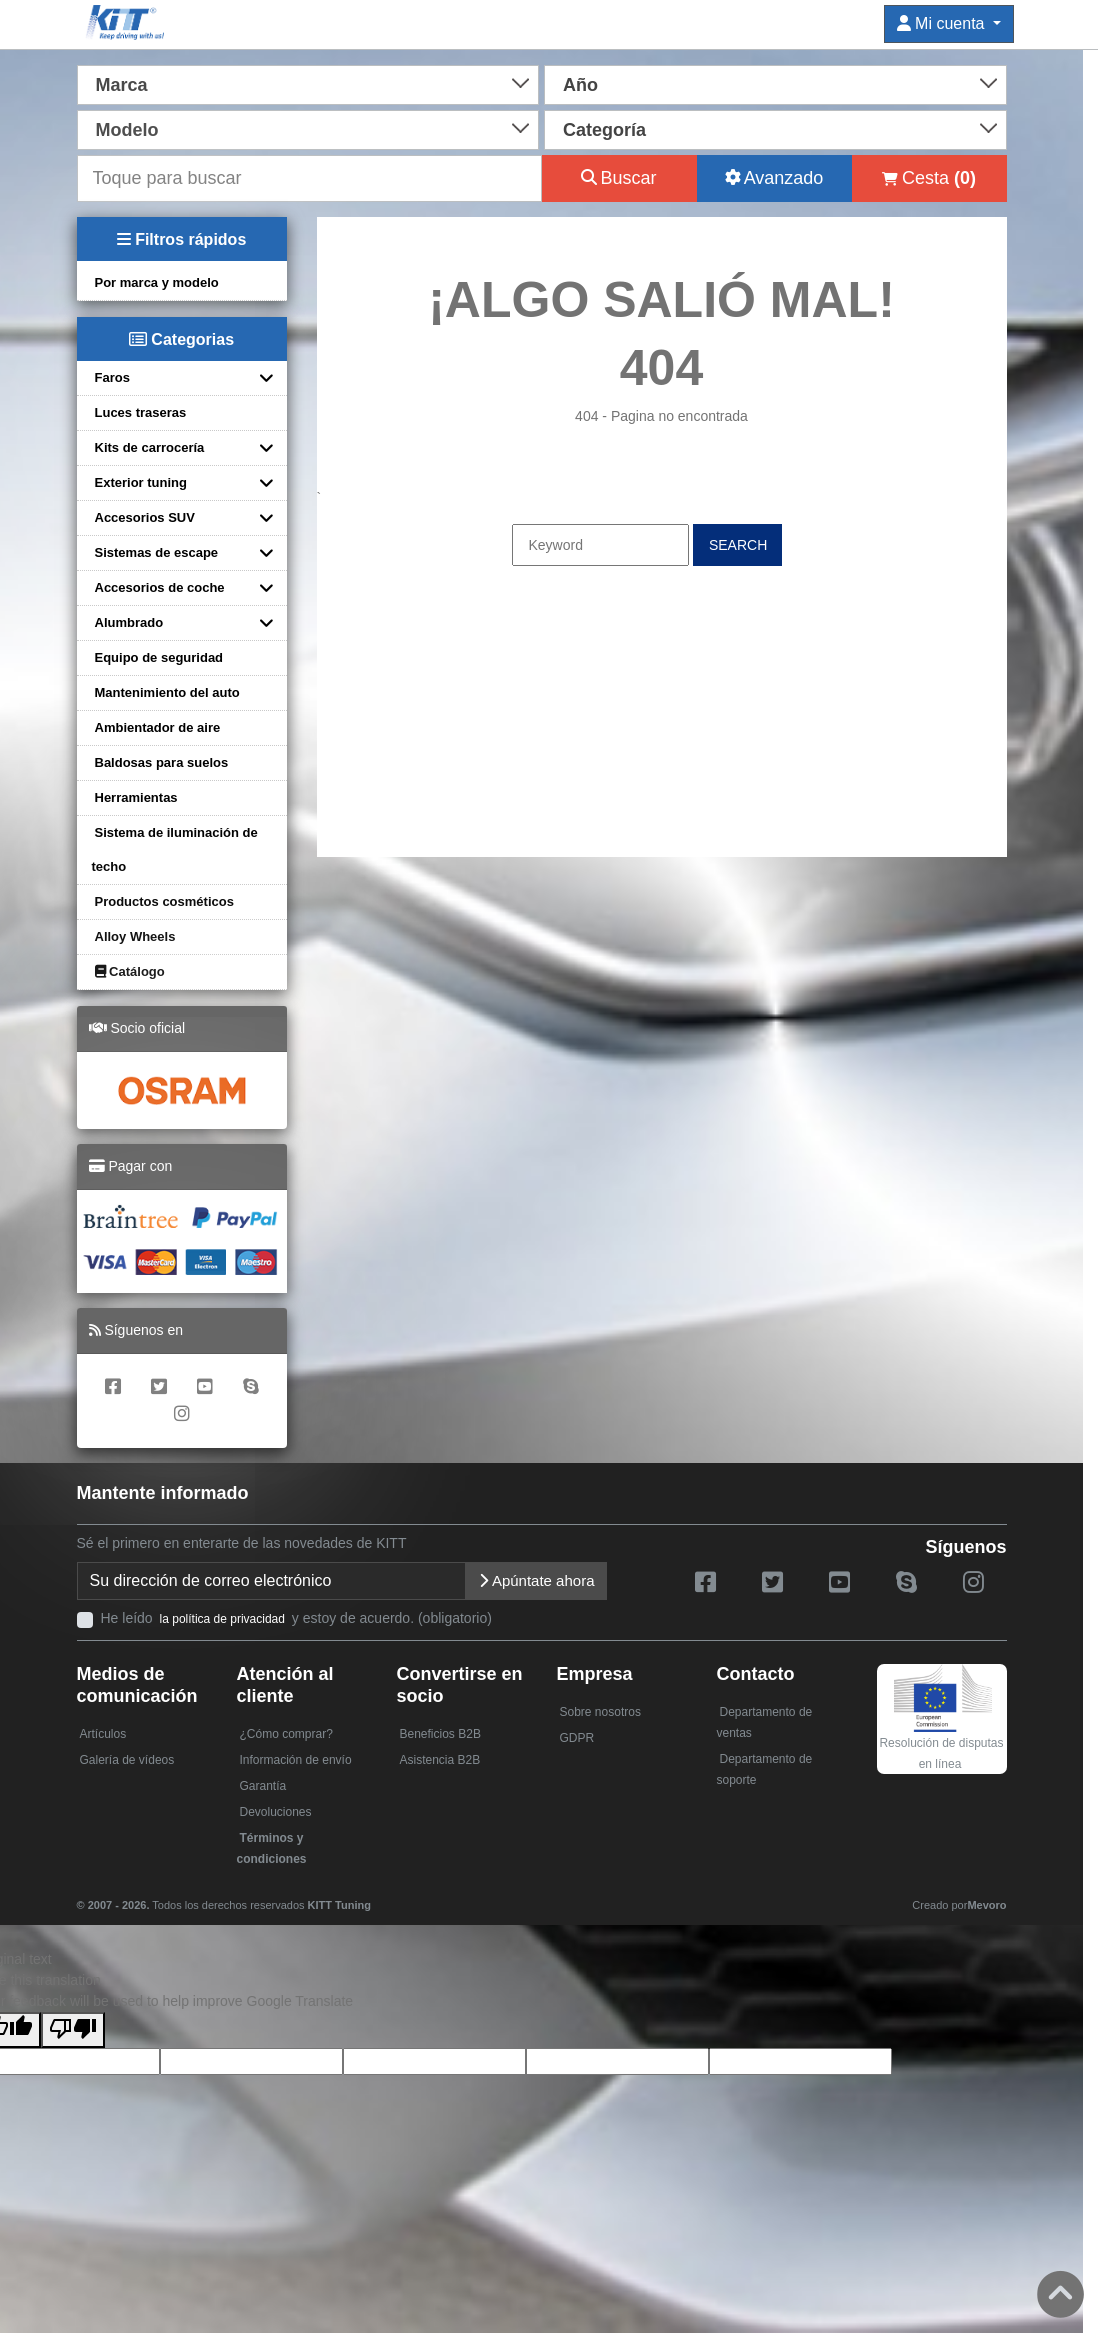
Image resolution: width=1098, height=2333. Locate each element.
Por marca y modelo (157, 282)
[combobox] (308, 83)
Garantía (263, 1786)
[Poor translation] (73, 2030)
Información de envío (296, 1760)
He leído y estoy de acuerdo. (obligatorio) (296, 1618)
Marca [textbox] (122, 85)
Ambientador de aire (158, 727)
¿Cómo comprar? (286, 1734)
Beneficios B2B (440, 1734)
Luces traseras (141, 412)
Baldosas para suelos (162, 762)
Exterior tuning (141, 482)
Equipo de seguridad (159, 657)
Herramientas (136, 797)
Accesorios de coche (160, 587)
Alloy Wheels (135, 936)
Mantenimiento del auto (167, 692)
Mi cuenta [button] (943, 23)
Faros (112, 377)
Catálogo (130, 971)
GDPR (577, 1738)
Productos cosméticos (164, 901)
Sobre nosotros (600, 1712)
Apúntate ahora (536, 1580)
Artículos (103, 1734)
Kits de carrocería (150, 447)
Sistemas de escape (157, 552)
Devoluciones (276, 1812)
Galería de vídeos (127, 1760)
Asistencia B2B (440, 1760)
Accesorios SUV (145, 517)
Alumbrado (129, 622)
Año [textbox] (580, 85)
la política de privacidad (222, 1619)
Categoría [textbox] (604, 130)
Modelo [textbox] (127, 130)
